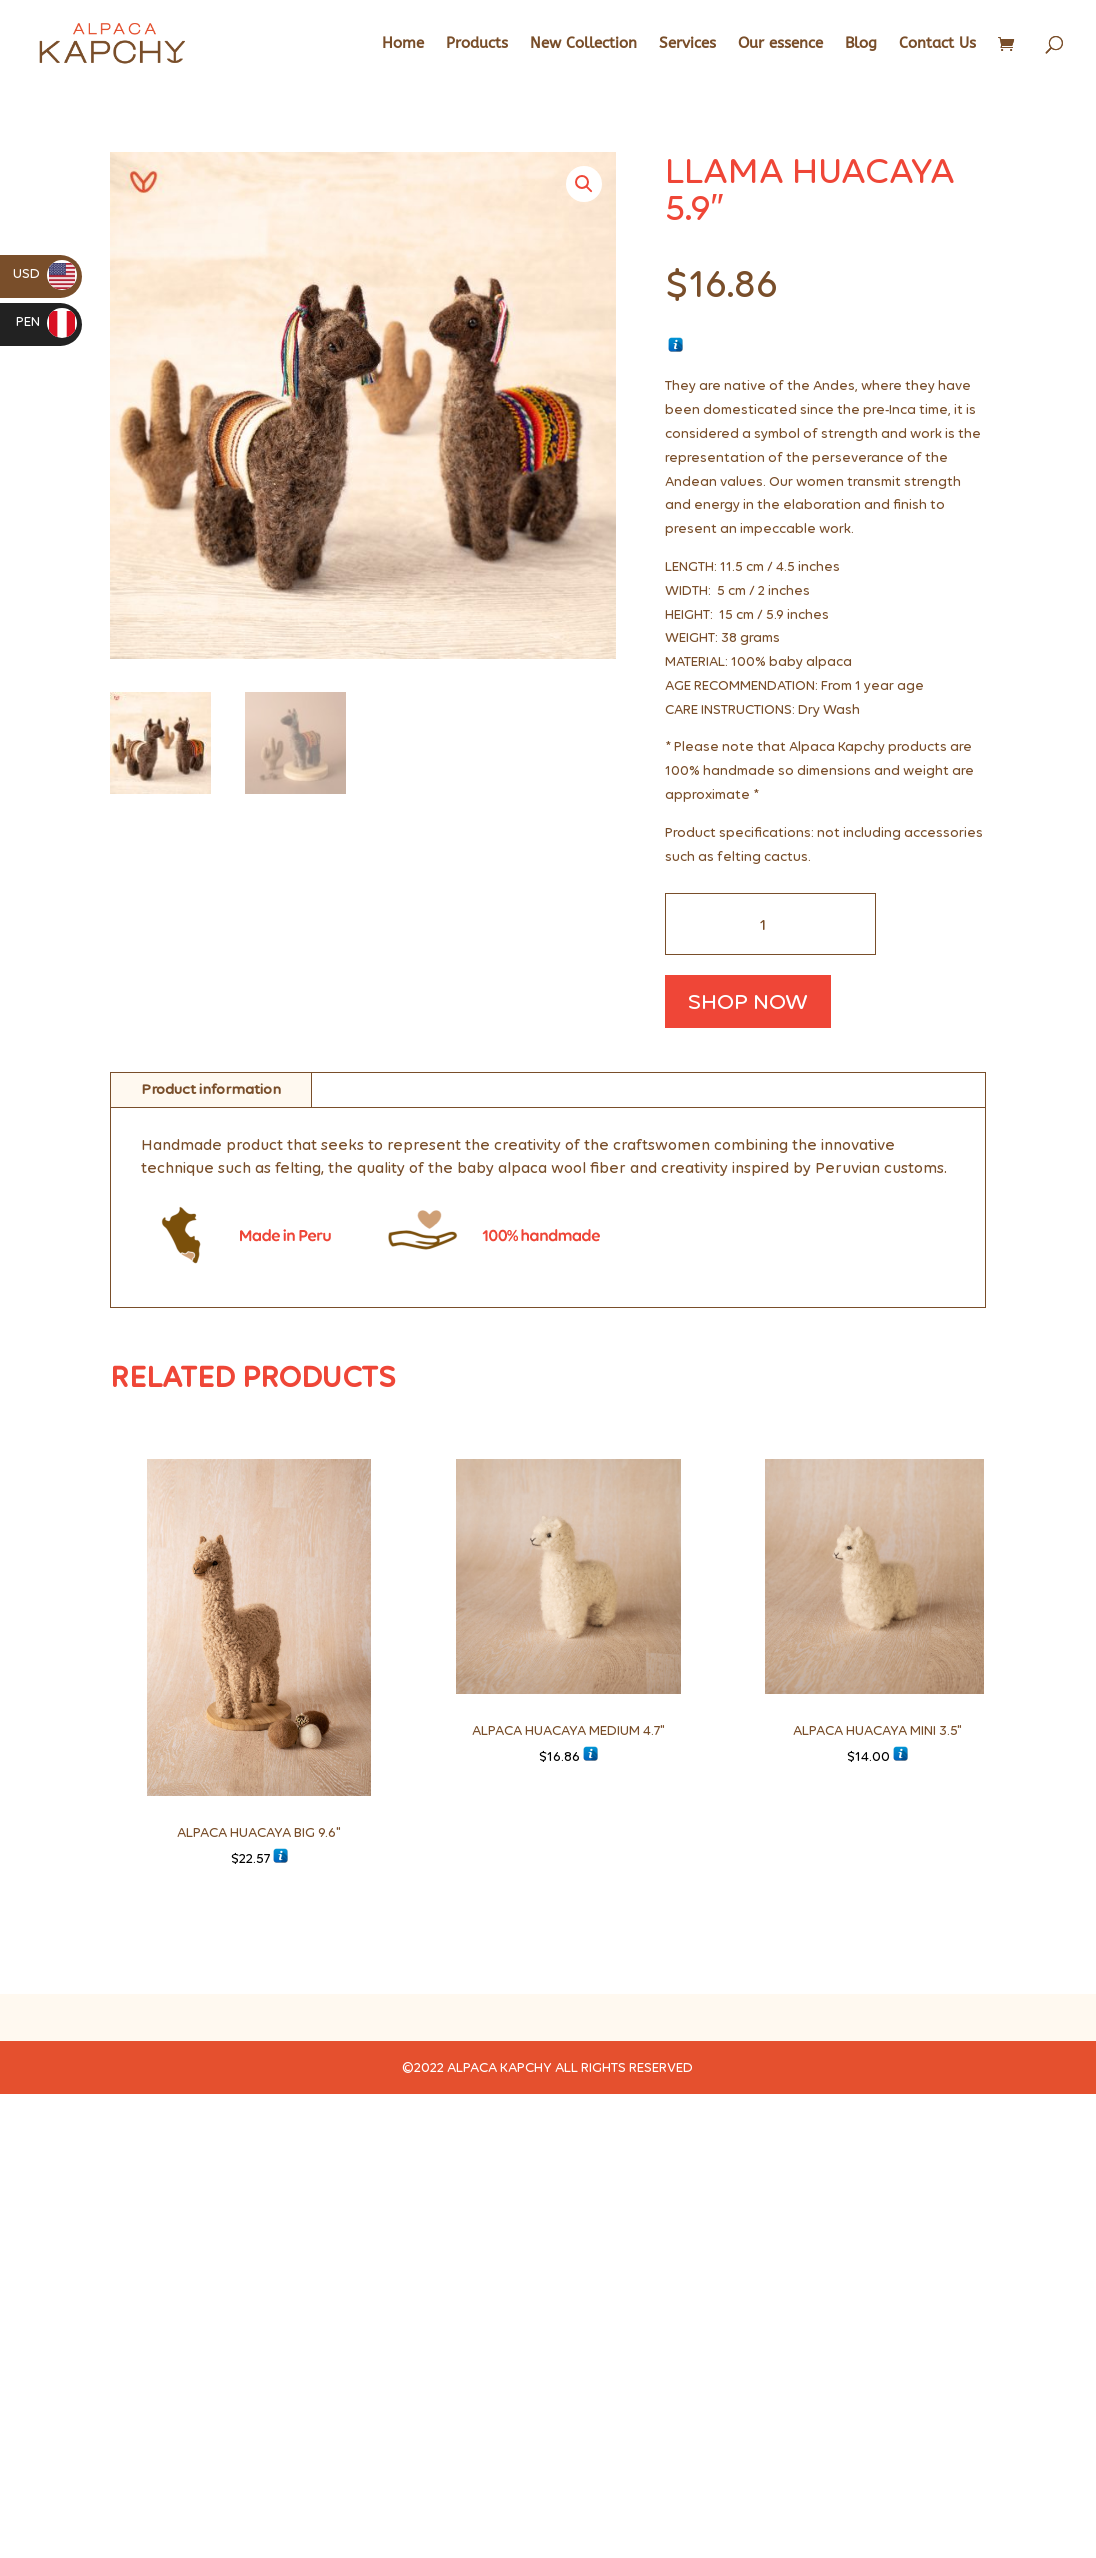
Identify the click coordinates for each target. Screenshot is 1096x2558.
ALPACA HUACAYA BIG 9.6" (259, 1832)
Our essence (780, 44)
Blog (861, 44)
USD (45, 273)
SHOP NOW (748, 1001)
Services (687, 44)
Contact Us (937, 44)
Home (403, 44)
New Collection (583, 44)
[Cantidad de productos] (770, 924)
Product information (211, 1089)
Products (477, 44)
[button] (584, 184)
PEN (46, 321)
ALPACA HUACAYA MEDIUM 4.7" (568, 1730)
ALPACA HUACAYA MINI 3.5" (877, 1730)
